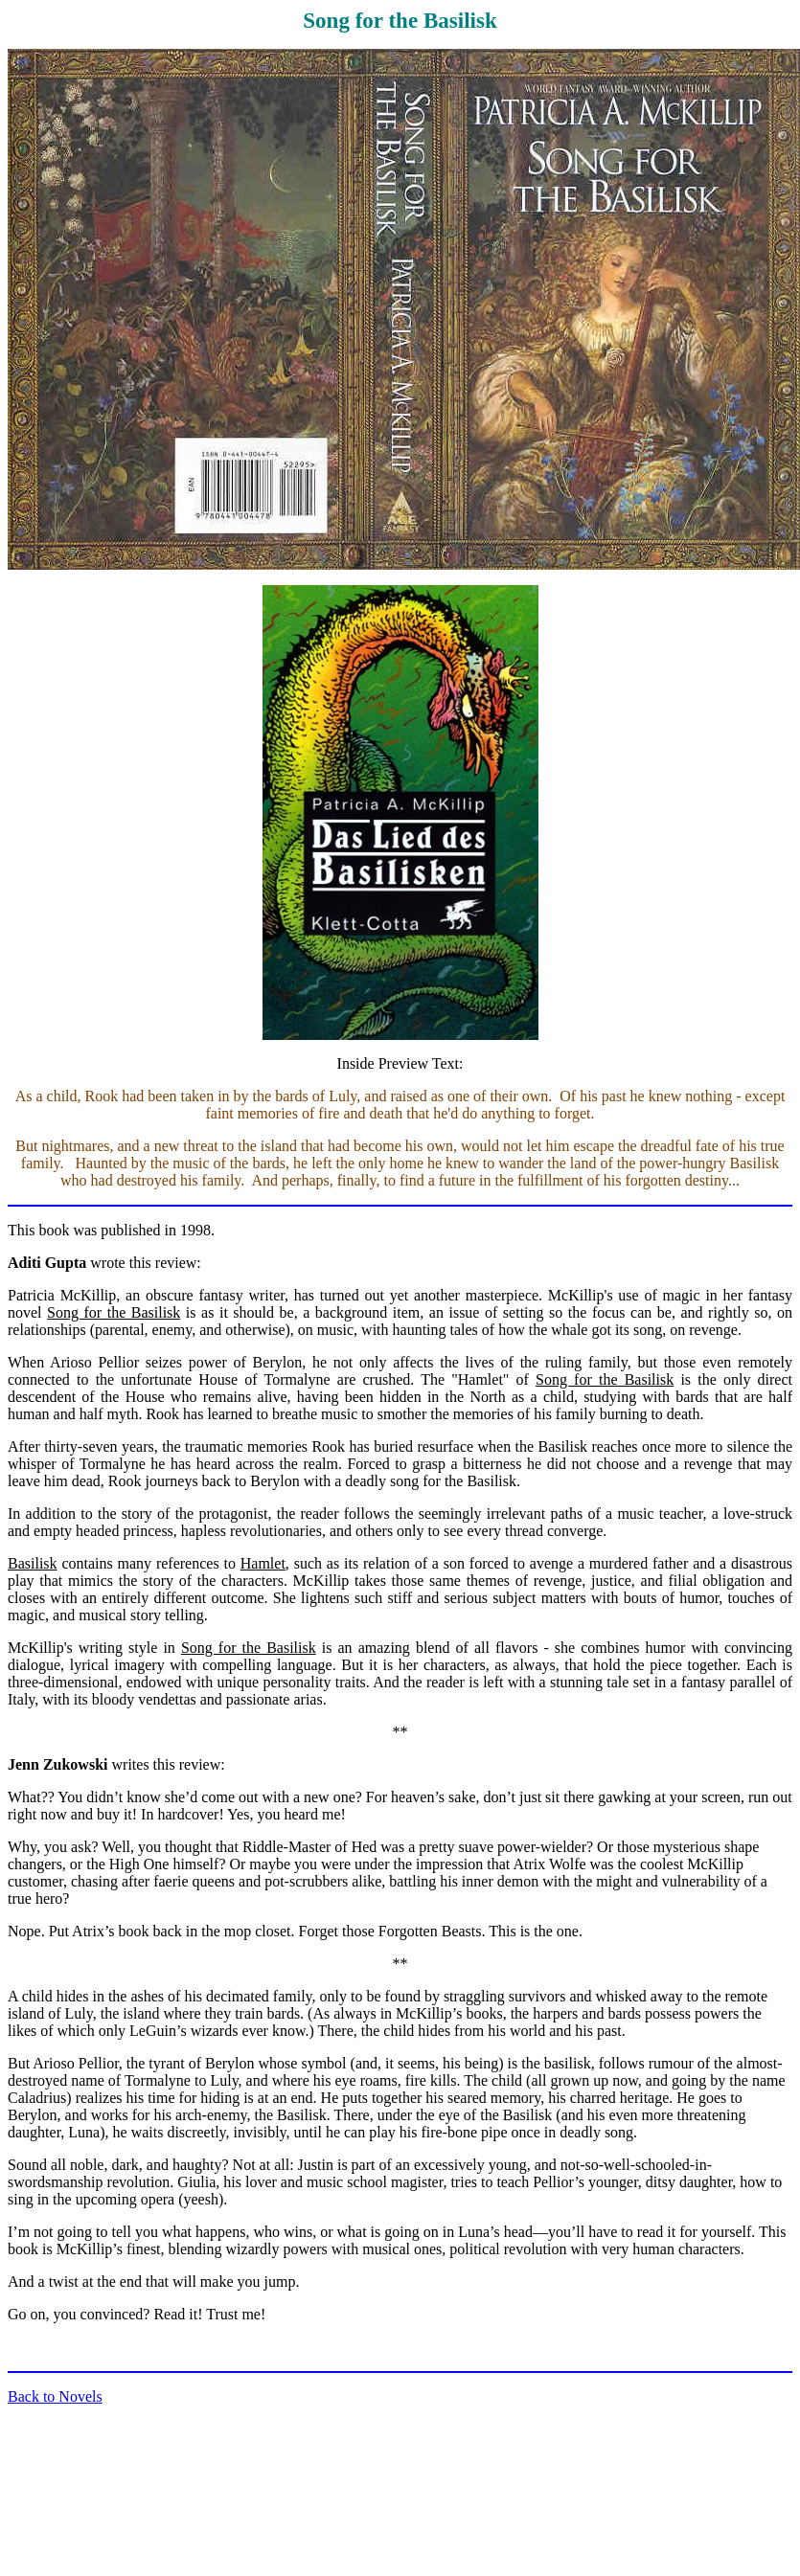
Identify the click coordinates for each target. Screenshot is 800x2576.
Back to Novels (55, 2396)
